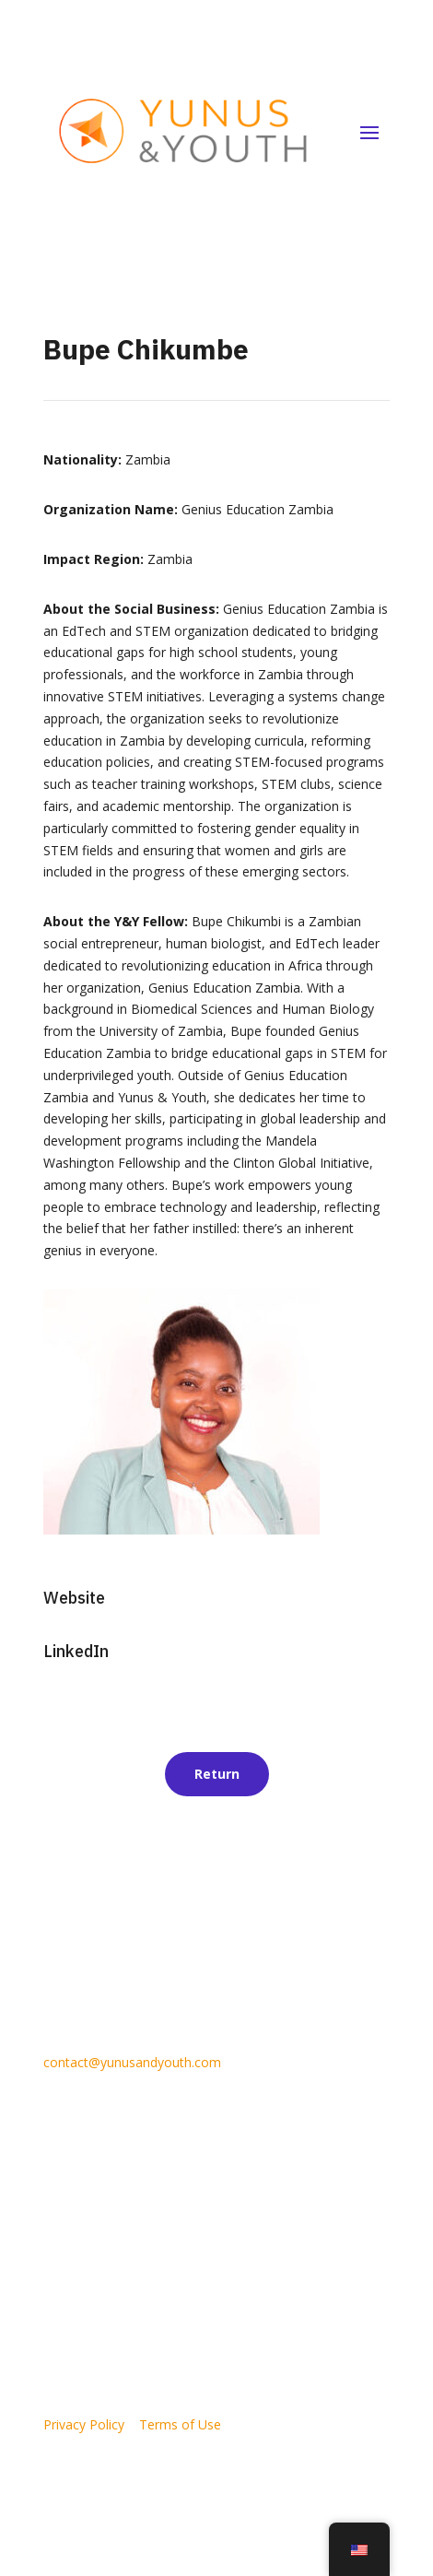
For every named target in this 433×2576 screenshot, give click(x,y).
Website (74, 1597)
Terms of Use (180, 2424)
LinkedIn (76, 1651)
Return (217, 1773)
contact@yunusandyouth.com (132, 2062)
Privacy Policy (83, 2424)
